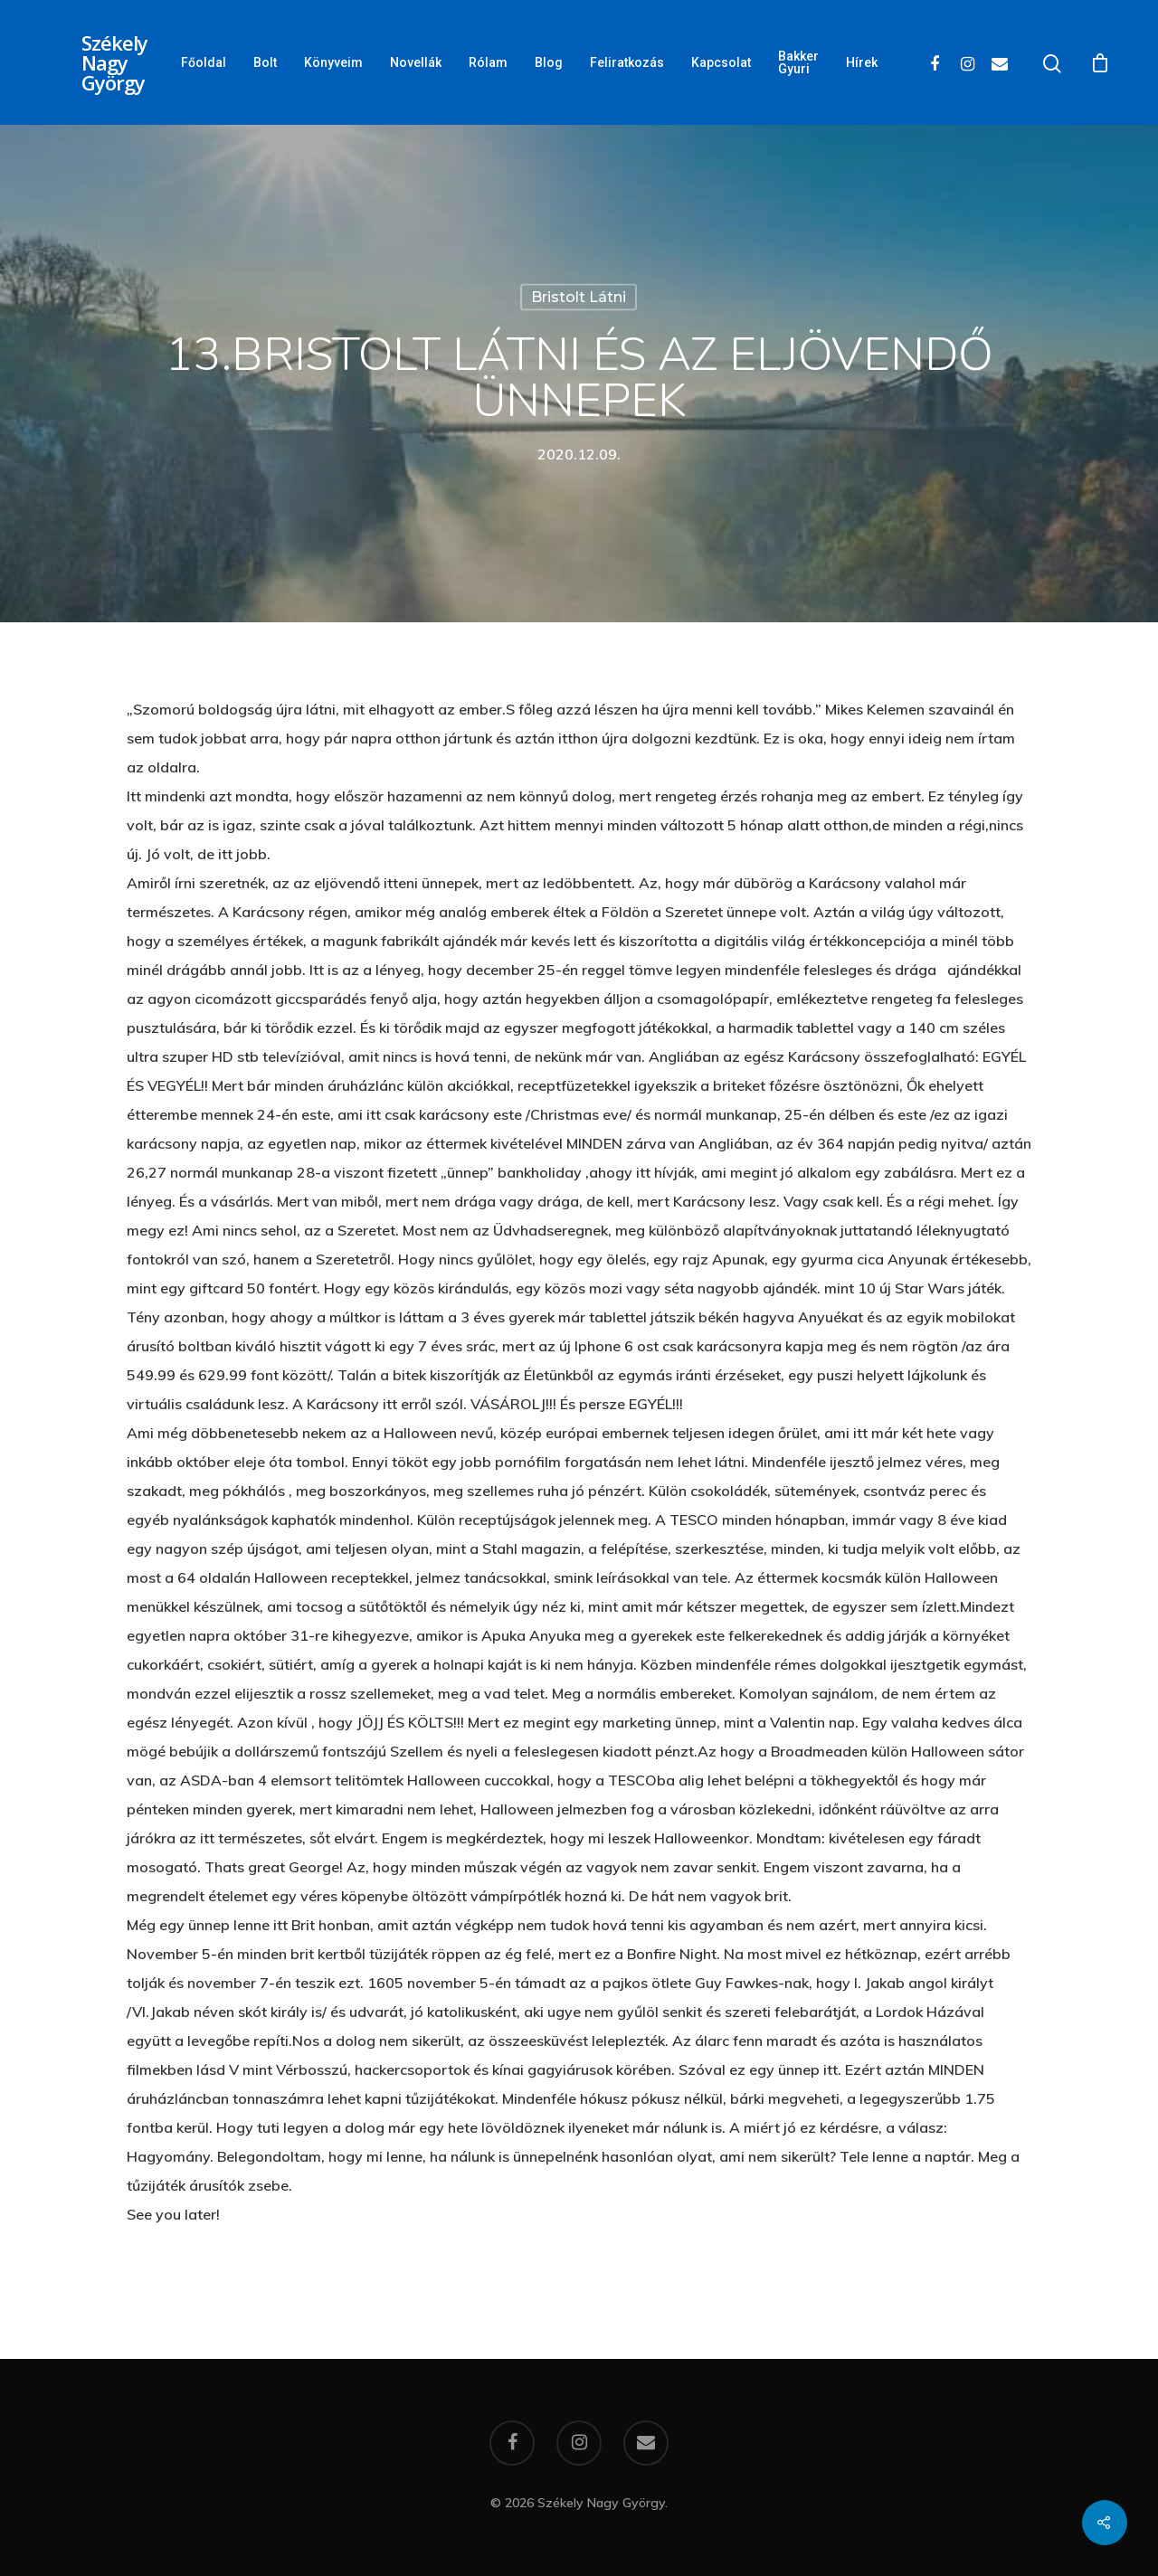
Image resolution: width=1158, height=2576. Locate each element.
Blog (549, 62)
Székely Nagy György (114, 62)
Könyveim (333, 62)
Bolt (265, 62)
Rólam (488, 62)
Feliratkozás (627, 62)
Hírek (862, 62)
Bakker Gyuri (798, 62)
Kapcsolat (721, 62)
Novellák (415, 62)
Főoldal (203, 62)
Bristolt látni (578, 297)
